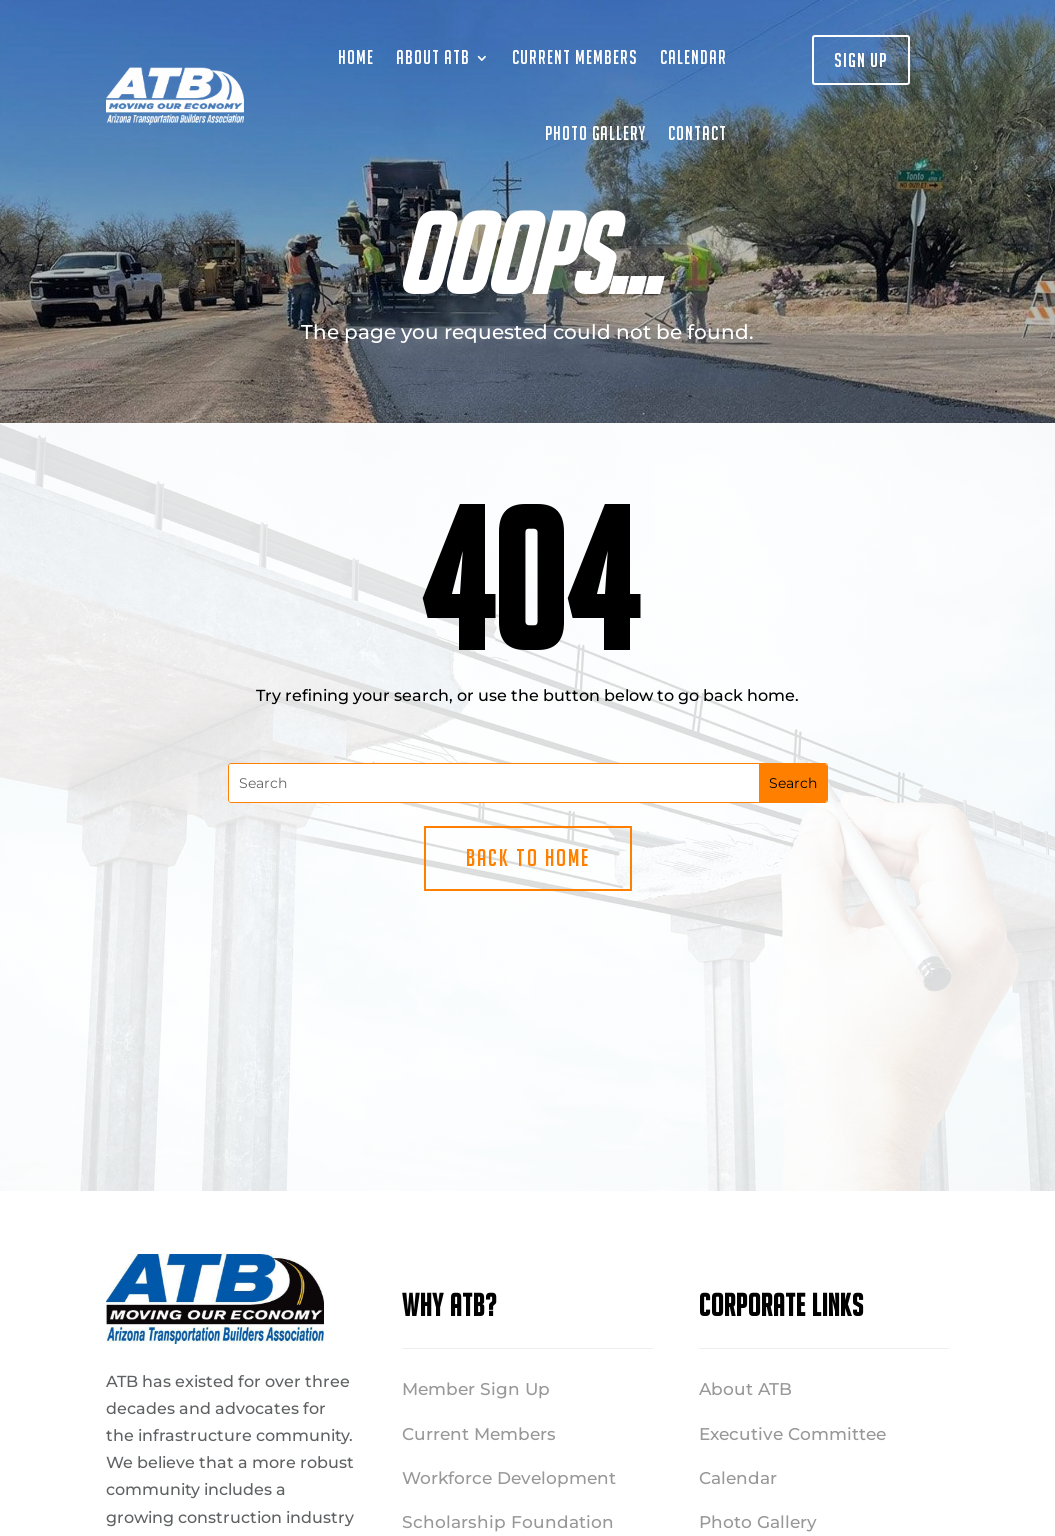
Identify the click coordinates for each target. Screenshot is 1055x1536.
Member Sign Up (476, 1389)
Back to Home (528, 857)
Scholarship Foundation (508, 1522)
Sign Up (861, 60)
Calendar (693, 57)
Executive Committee (792, 1434)
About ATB (433, 57)
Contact (697, 133)
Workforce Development (509, 1478)
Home (356, 57)
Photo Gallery (595, 133)
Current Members (575, 57)
